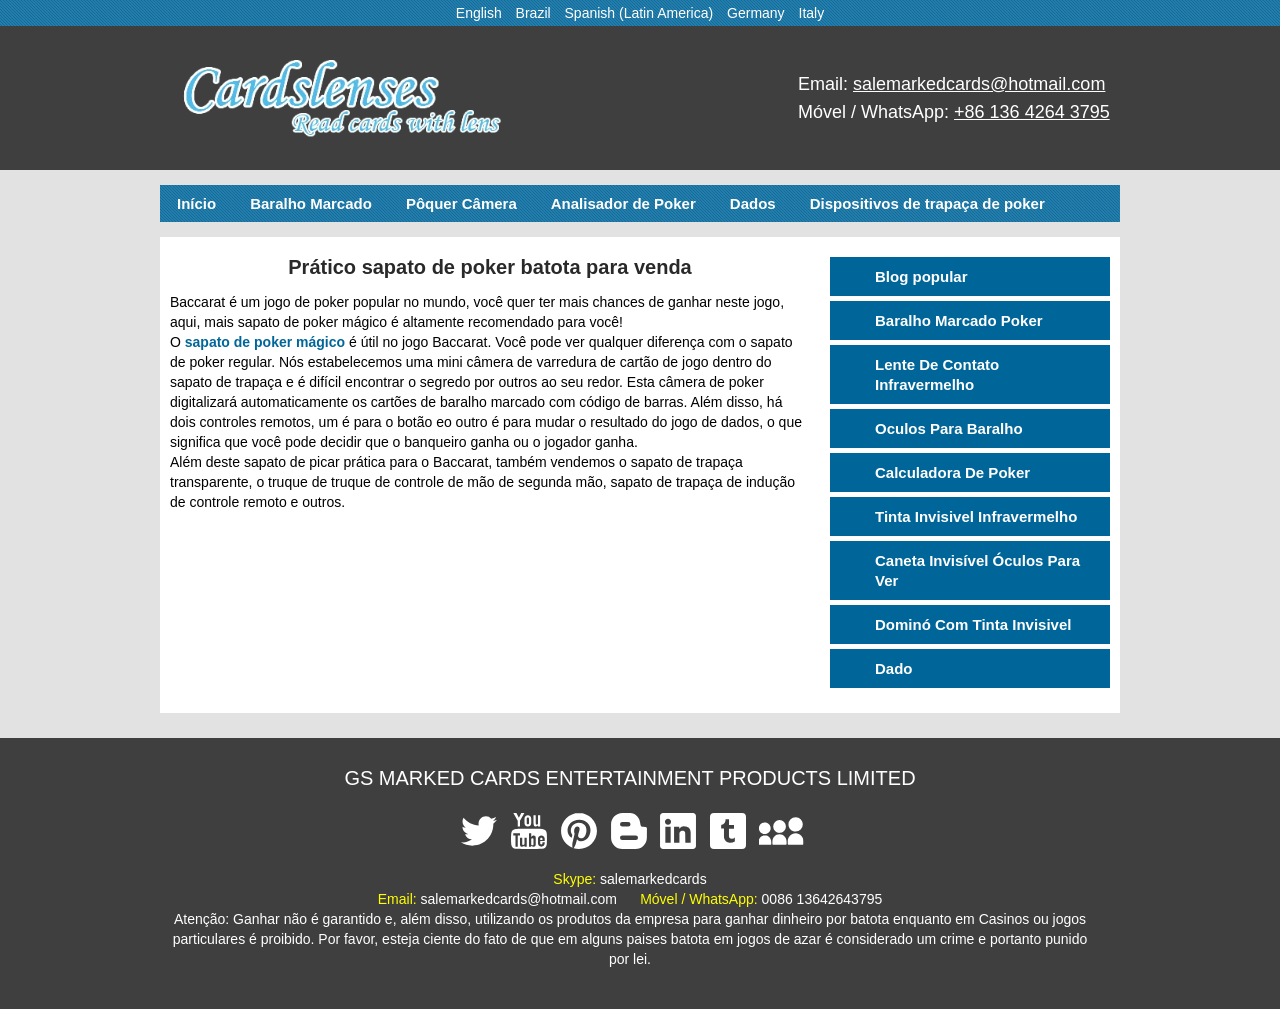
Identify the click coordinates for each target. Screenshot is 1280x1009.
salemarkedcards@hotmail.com (979, 84)
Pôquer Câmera (461, 203)
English (479, 13)
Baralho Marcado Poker (959, 320)
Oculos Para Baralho (949, 428)
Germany (756, 13)
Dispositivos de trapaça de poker (927, 203)
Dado (894, 668)
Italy (812, 13)
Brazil (533, 13)
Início (196, 203)
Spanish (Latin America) (639, 13)
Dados (753, 203)
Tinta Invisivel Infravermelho (976, 516)
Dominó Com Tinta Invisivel (973, 624)
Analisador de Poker (623, 203)
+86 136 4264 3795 (1032, 112)
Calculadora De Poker (952, 472)
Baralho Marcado (311, 203)
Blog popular (921, 276)
